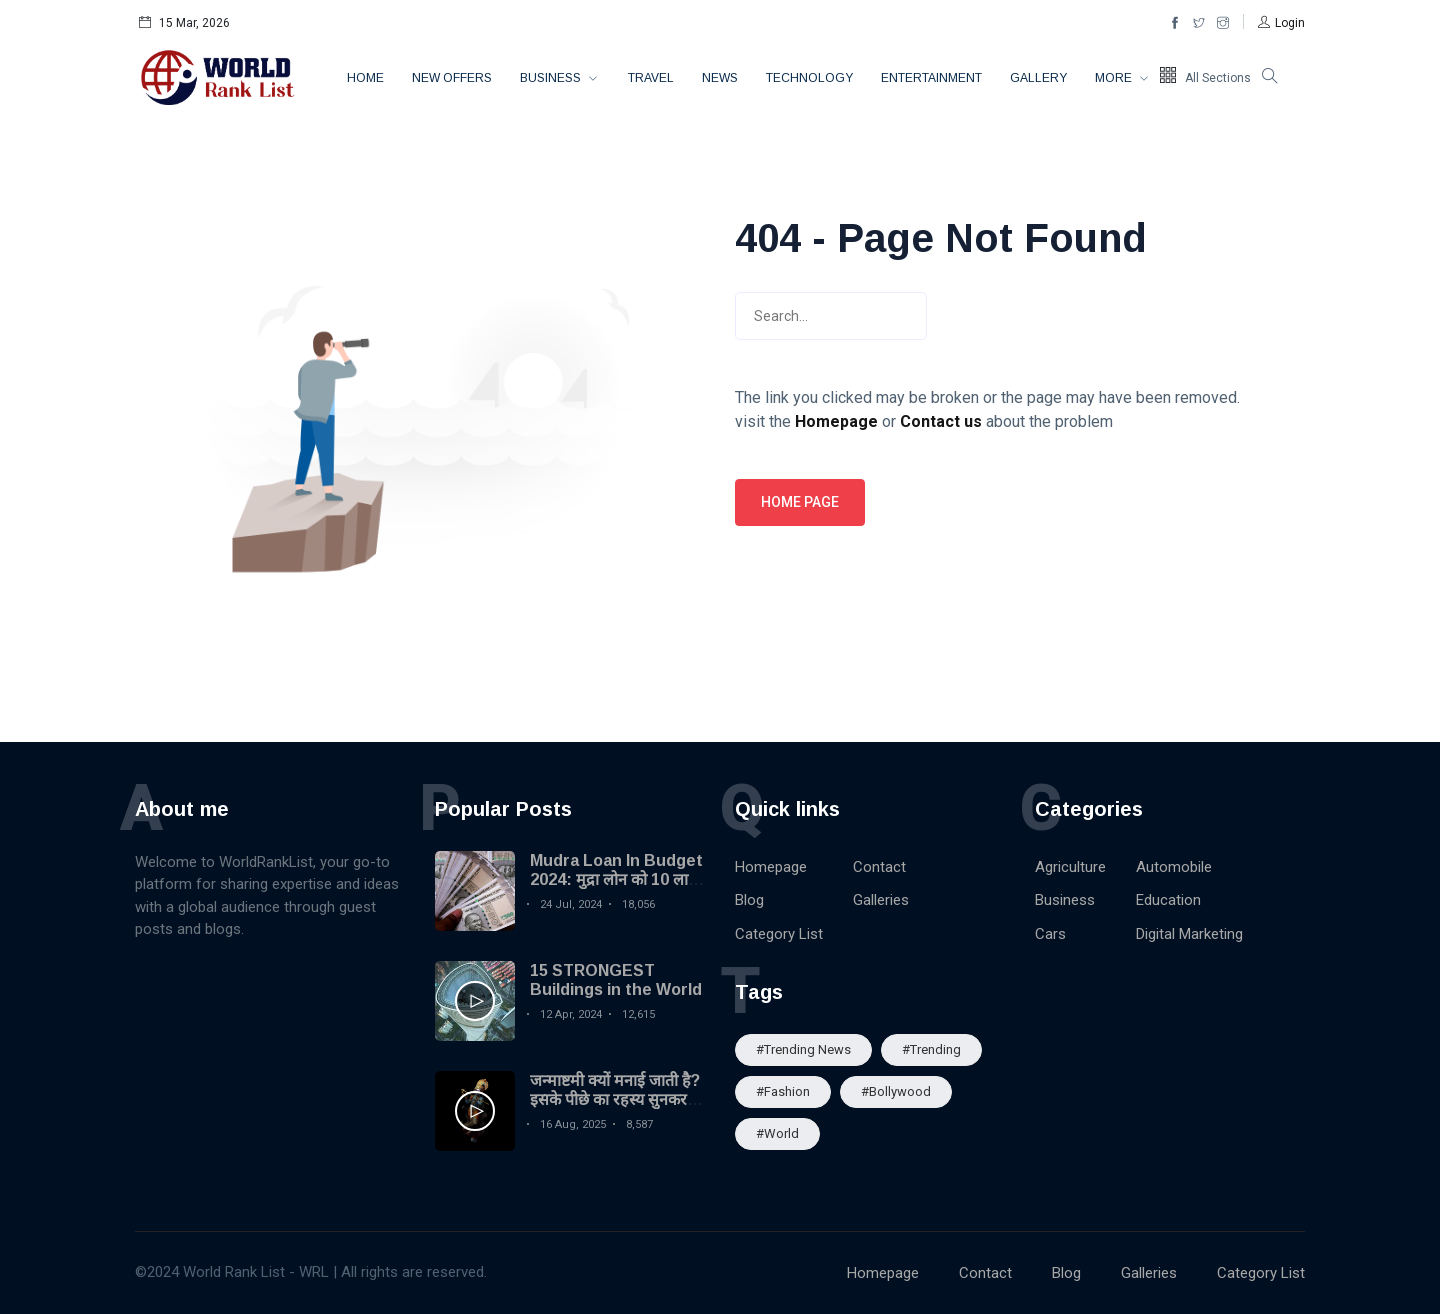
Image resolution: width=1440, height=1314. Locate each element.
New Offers (452, 78)
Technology (809, 78)
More (1115, 78)
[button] (1281, 23)
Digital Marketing (1189, 934)
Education (1168, 900)
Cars (1050, 934)
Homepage (771, 867)
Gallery (1038, 78)
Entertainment (931, 78)
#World (777, 1133)
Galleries (881, 900)
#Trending (931, 1049)
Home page (800, 502)
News (720, 78)
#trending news (803, 1049)
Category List (779, 934)
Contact (879, 867)
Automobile (1174, 867)
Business (552, 78)
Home (365, 78)
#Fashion (783, 1091)
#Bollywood (896, 1091)
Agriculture (1070, 867)
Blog (749, 900)
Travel (651, 78)
